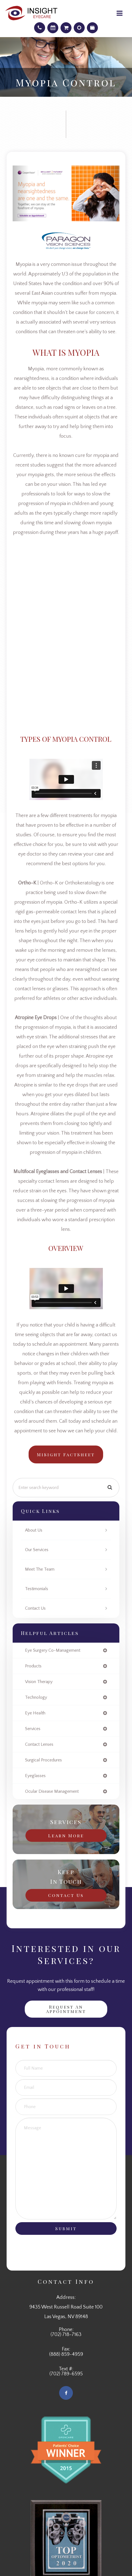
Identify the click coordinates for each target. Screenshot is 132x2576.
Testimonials (36, 1588)
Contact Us (35, 1608)
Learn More (66, 1835)
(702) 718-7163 (66, 2334)
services (32, 1728)
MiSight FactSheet (66, 1454)
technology (36, 1697)
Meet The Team (39, 1569)
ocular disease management (52, 1791)
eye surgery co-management (52, 1650)
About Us (33, 1530)
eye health (35, 1713)
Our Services (36, 1549)
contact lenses (39, 1744)
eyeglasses (35, 1776)
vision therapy (39, 1681)
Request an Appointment (66, 2009)
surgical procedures (43, 1760)
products (33, 1666)
